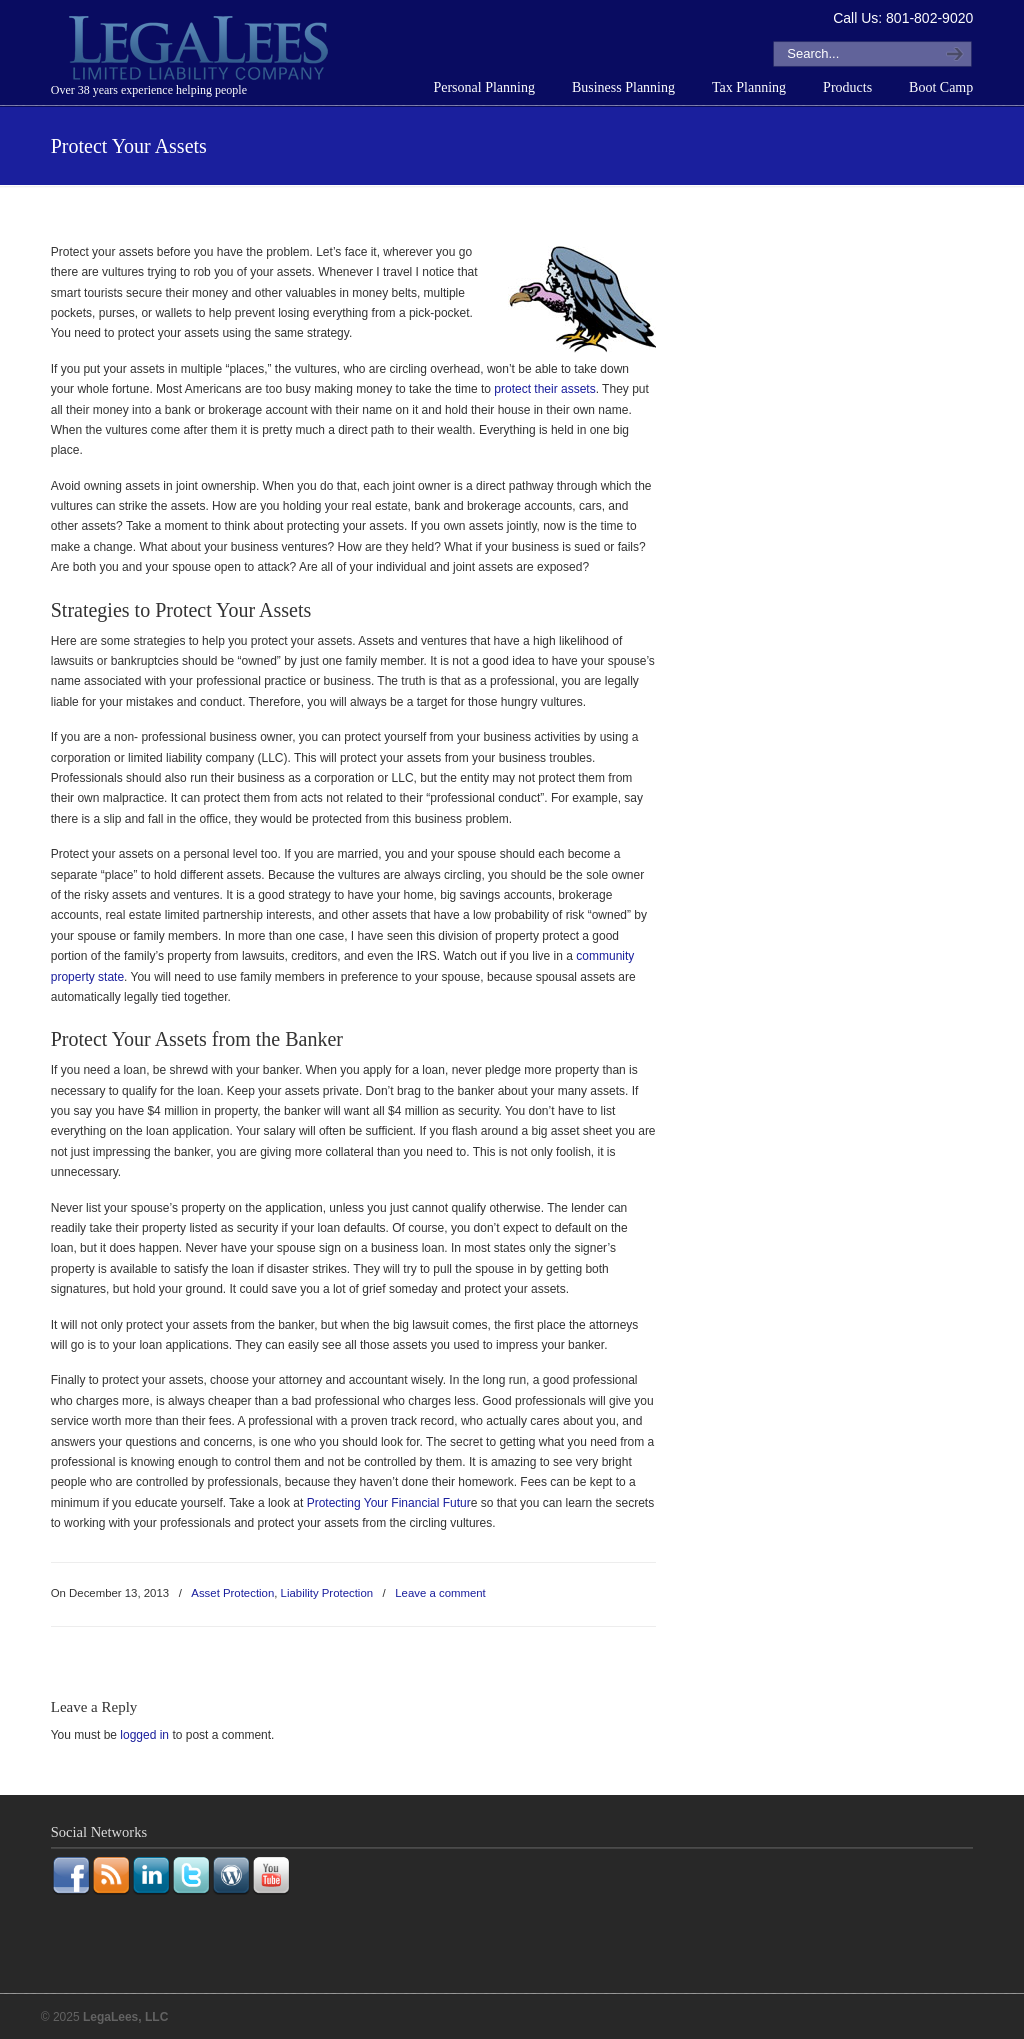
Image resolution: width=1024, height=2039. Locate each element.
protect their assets (544, 389)
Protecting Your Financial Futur (386, 1503)
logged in (144, 1735)
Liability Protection (327, 1593)
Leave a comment (440, 1593)
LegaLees (201, 51)
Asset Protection (232, 1593)
